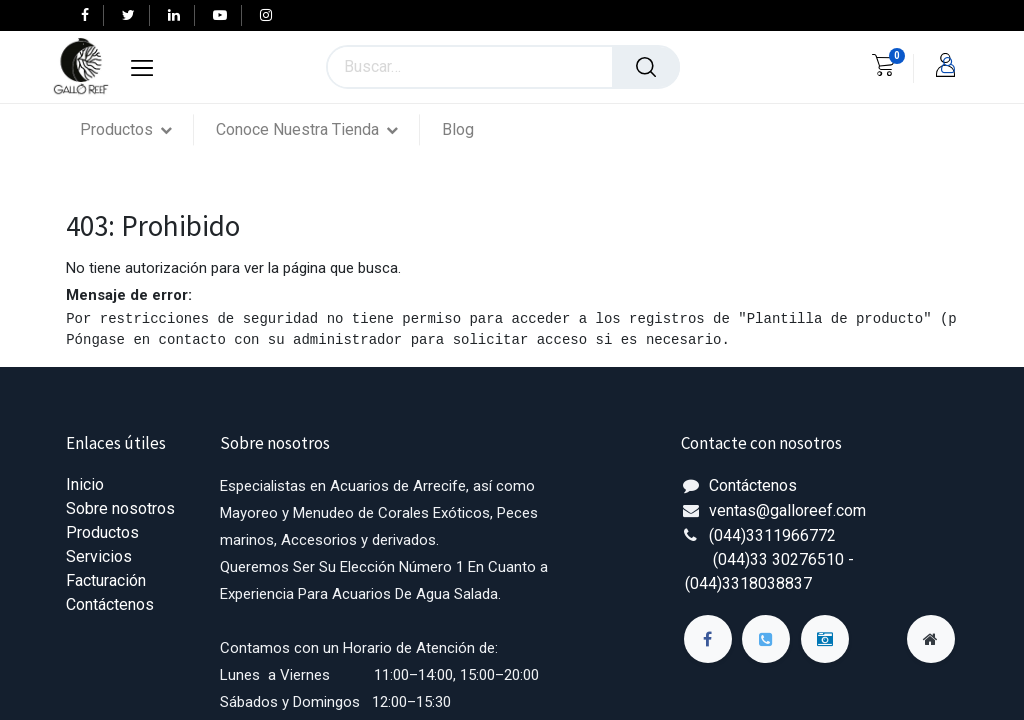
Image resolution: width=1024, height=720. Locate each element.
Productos (102, 532)
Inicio (85, 484)
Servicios (99, 556)
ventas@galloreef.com (787, 510)
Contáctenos (110, 604)
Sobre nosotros (120, 508)
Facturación (106, 580)
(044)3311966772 (772, 535)
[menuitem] (458, 129)
